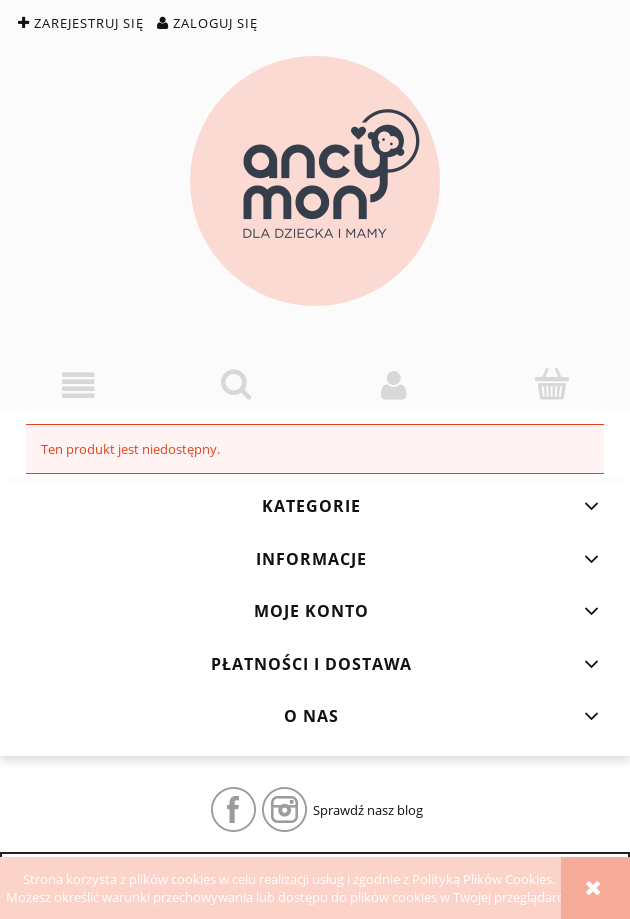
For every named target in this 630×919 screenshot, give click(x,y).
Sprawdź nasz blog (368, 810)
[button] (79, 385)
